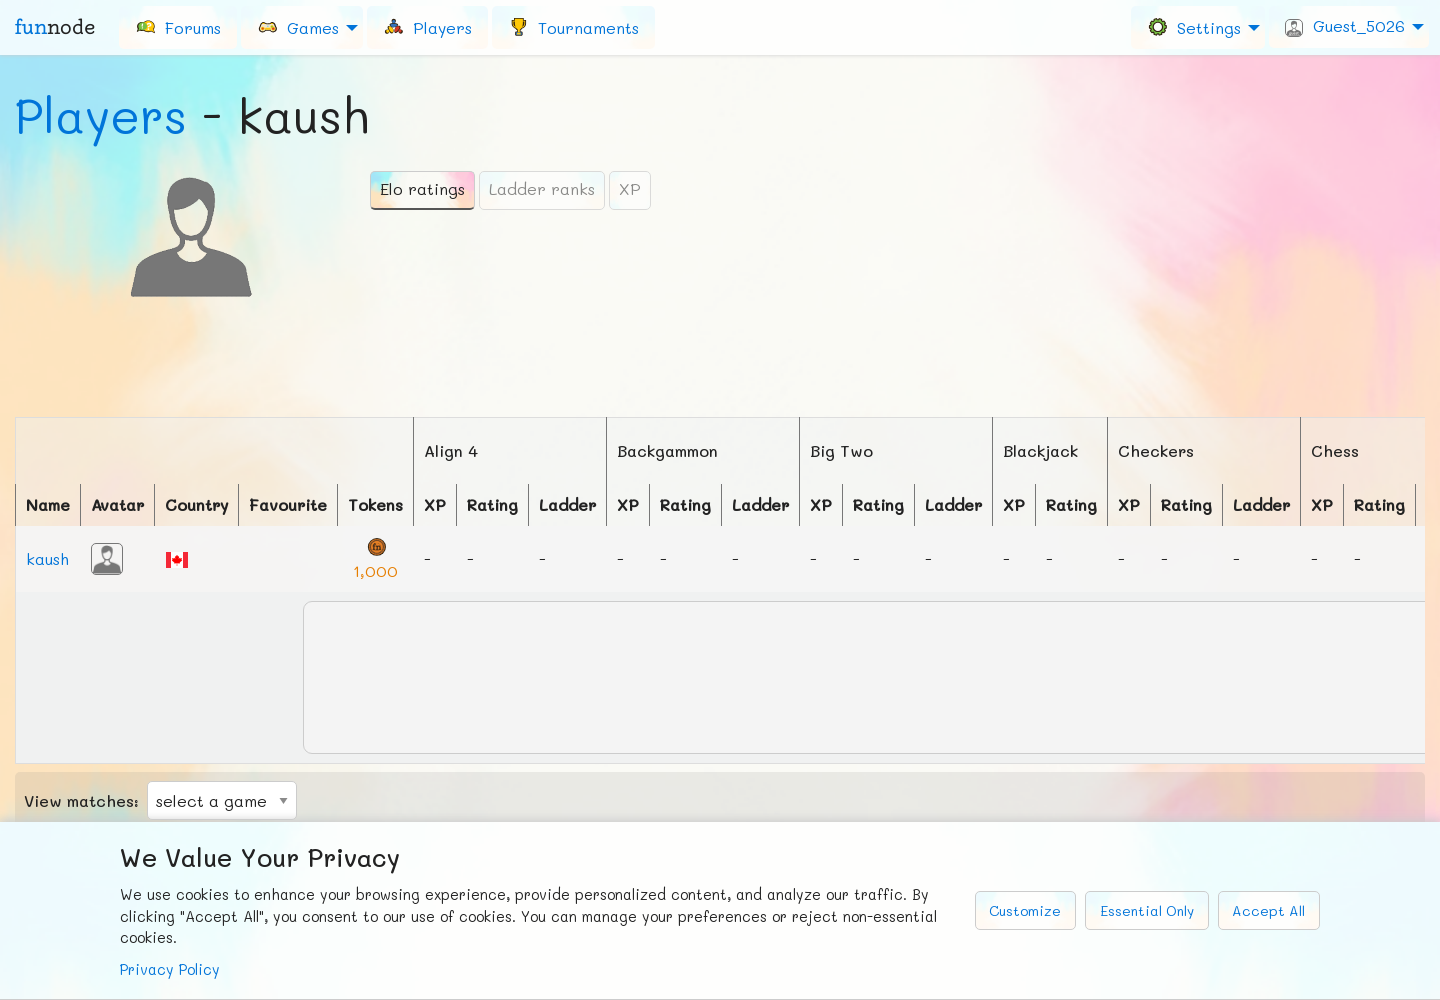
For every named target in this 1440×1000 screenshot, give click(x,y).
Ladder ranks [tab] (542, 188)
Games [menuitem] (298, 26)
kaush (47, 558)
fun (55, 27)
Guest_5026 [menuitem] (1345, 26)
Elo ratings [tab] (422, 188)
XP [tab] (630, 188)
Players (101, 115)
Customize (1025, 910)
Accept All (1268, 910)
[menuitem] (178, 27)
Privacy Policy (170, 969)
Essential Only (1147, 910)
